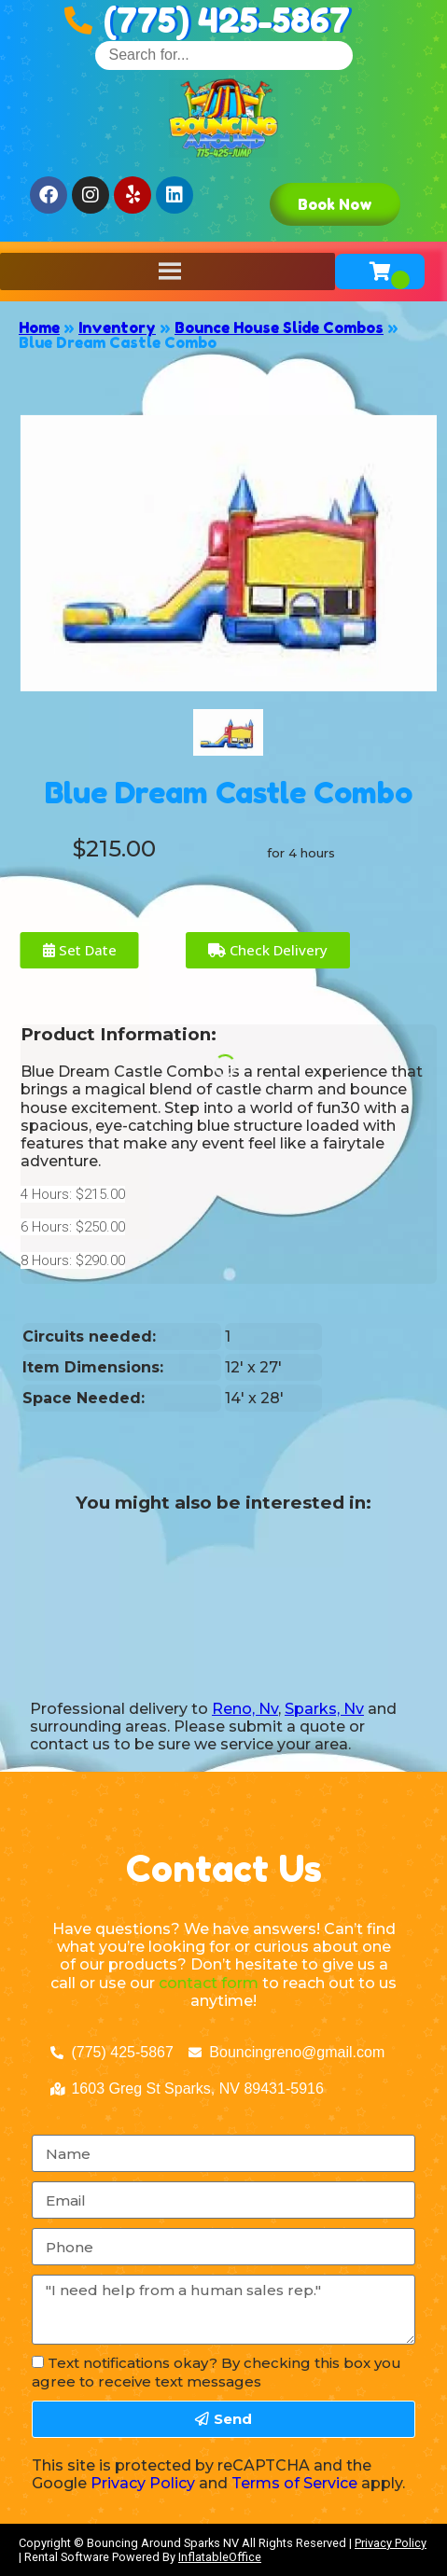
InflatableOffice (219, 2557)
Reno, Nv (245, 1709)
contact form (208, 1983)
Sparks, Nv (324, 1709)
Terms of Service (294, 2483)
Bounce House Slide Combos (279, 327)
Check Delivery (268, 949)
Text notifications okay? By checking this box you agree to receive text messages (216, 2371)
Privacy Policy (143, 2483)
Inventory (117, 327)
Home (39, 327)
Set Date (80, 949)
